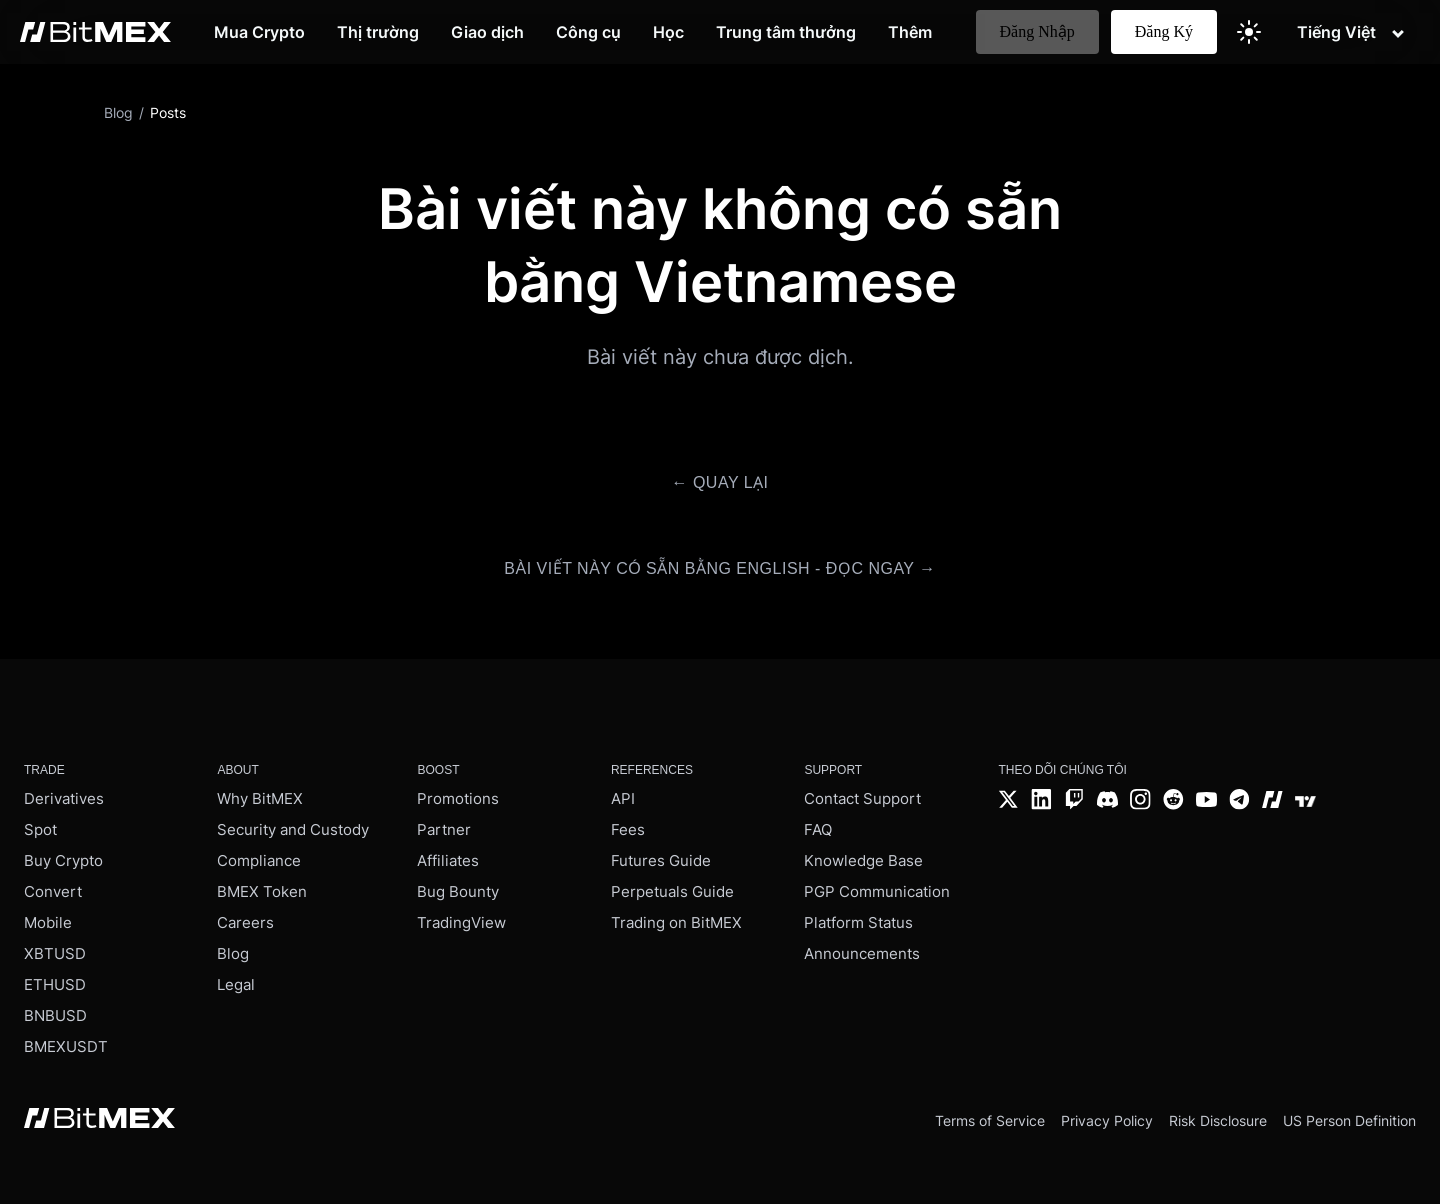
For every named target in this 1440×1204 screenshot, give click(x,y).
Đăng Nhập (1037, 31)
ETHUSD (55, 984)
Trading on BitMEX (676, 922)
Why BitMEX (260, 798)
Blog (233, 953)
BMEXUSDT (66, 1046)
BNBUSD (55, 1015)
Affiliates (448, 860)
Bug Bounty (458, 891)
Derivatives (64, 798)
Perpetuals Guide (672, 891)
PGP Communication (877, 891)
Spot (40, 829)
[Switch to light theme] (1249, 32)
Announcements (862, 953)
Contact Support (862, 798)
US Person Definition (1349, 1120)
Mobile (48, 922)
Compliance (259, 860)
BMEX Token (262, 891)
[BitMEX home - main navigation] (95, 32)
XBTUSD (55, 953)
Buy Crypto (63, 860)
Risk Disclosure (1218, 1120)
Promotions (458, 798)
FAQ (818, 829)
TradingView (461, 922)
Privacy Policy (1107, 1120)
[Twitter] (1008, 801)
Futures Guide (661, 860)
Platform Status (858, 922)
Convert (53, 891)
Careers (245, 922)
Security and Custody (293, 829)
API (623, 798)
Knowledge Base (863, 860)
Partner (444, 829)
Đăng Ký (1164, 31)
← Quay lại (719, 482)
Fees (628, 829)
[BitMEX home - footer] (99, 1120)
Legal (236, 984)
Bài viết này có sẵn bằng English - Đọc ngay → (719, 568)
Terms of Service (990, 1120)
